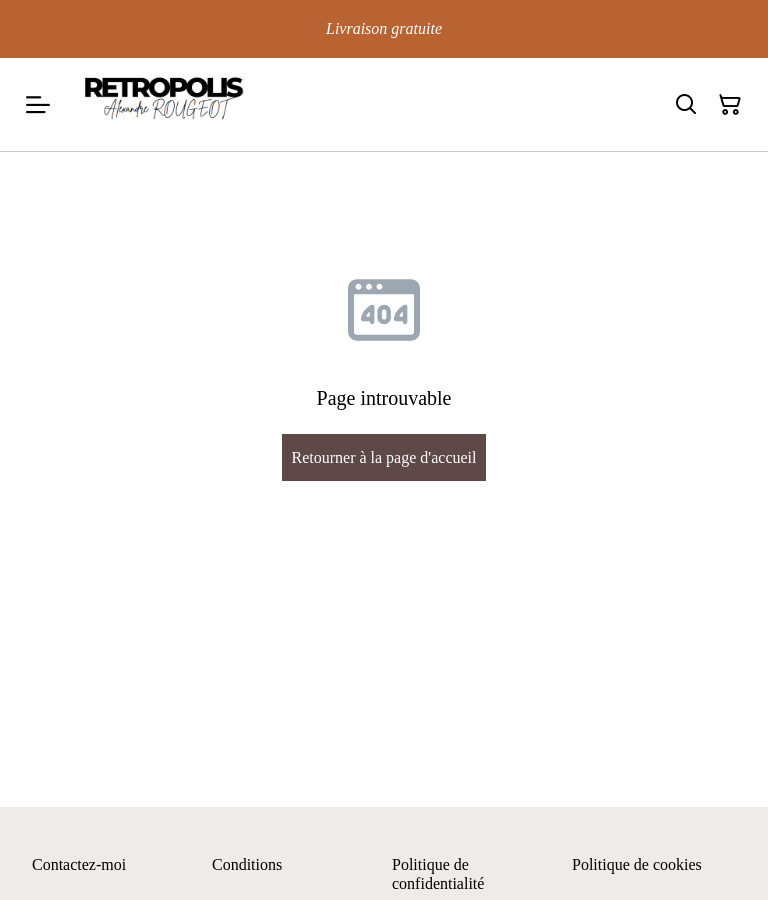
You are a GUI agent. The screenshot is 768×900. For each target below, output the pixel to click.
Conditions (247, 864)
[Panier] (730, 105)
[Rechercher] (686, 105)
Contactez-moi (79, 864)
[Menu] (38, 104)
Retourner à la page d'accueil (383, 457)
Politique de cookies (637, 864)
